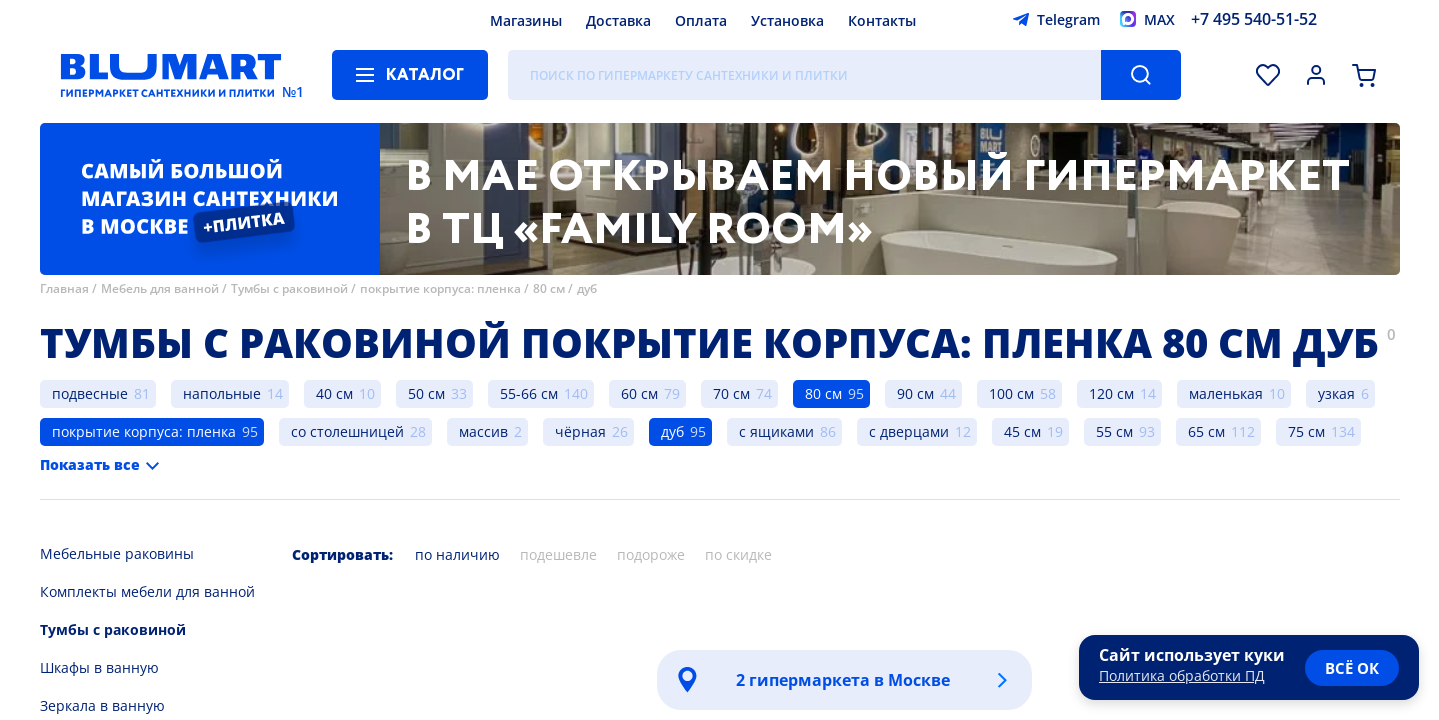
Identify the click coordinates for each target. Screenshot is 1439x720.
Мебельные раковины (117, 553)
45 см (1022, 431)
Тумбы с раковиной (289, 288)
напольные (222, 393)
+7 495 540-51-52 (1254, 19)
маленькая (1226, 393)
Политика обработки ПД (1182, 675)
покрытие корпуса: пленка (440, 288)
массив (483, 431)
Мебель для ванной (160, 288)
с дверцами (909, 431)
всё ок (1352, 668)
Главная (64, 288)
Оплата (701, 20)
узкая (1336, 393)
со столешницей (347, 431)
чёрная (580, 431)
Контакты (882, 20)
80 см (549, 288)
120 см (1111, 393)
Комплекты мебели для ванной (147, 591)
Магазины (526, 20)
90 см (915, 393)
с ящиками (776, 431)
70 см (731, 393)
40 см (334, 393)
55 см (1114, 431)
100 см (1011, 393)
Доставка (618, 20)
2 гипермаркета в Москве (843, 680)
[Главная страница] (171, 75)
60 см (639, 393)
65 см (1206, 431)
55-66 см (529, 393)
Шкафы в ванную (99, 667)
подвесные (90, 393)
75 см (1306, 431)
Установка (787, 20)
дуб (587, 288)
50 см (426, 393)
